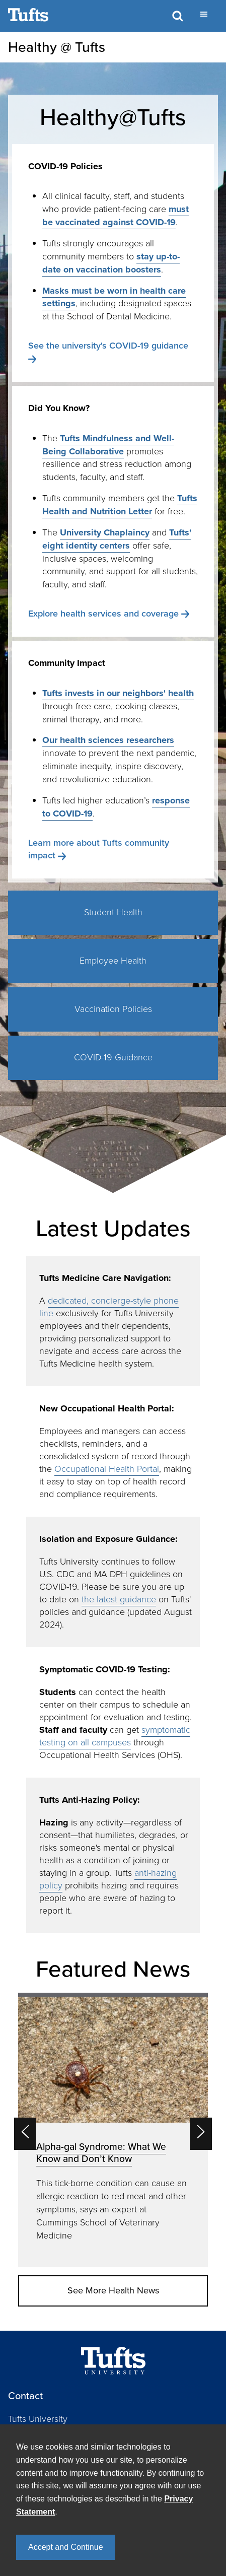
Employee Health (113, 960)
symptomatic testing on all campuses (114, 1736)
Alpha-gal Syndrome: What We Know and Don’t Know (101, 2152)
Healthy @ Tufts (56, 47)
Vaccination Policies (113, 1008)
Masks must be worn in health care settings (114, 297)
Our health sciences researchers (108, 740)
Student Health (113, 912)
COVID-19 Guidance (113, 1057)
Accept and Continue (65, 2547)
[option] (113, 2130)
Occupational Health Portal (106, 1468)
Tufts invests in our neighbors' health (118, 693)
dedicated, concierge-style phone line (109, 1307)
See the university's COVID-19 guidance (108, 345)
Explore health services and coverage (103, 613)
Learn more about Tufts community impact (98, 849)
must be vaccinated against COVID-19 (115, 215)
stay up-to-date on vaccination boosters (111, 263)
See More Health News (113, 2290)
